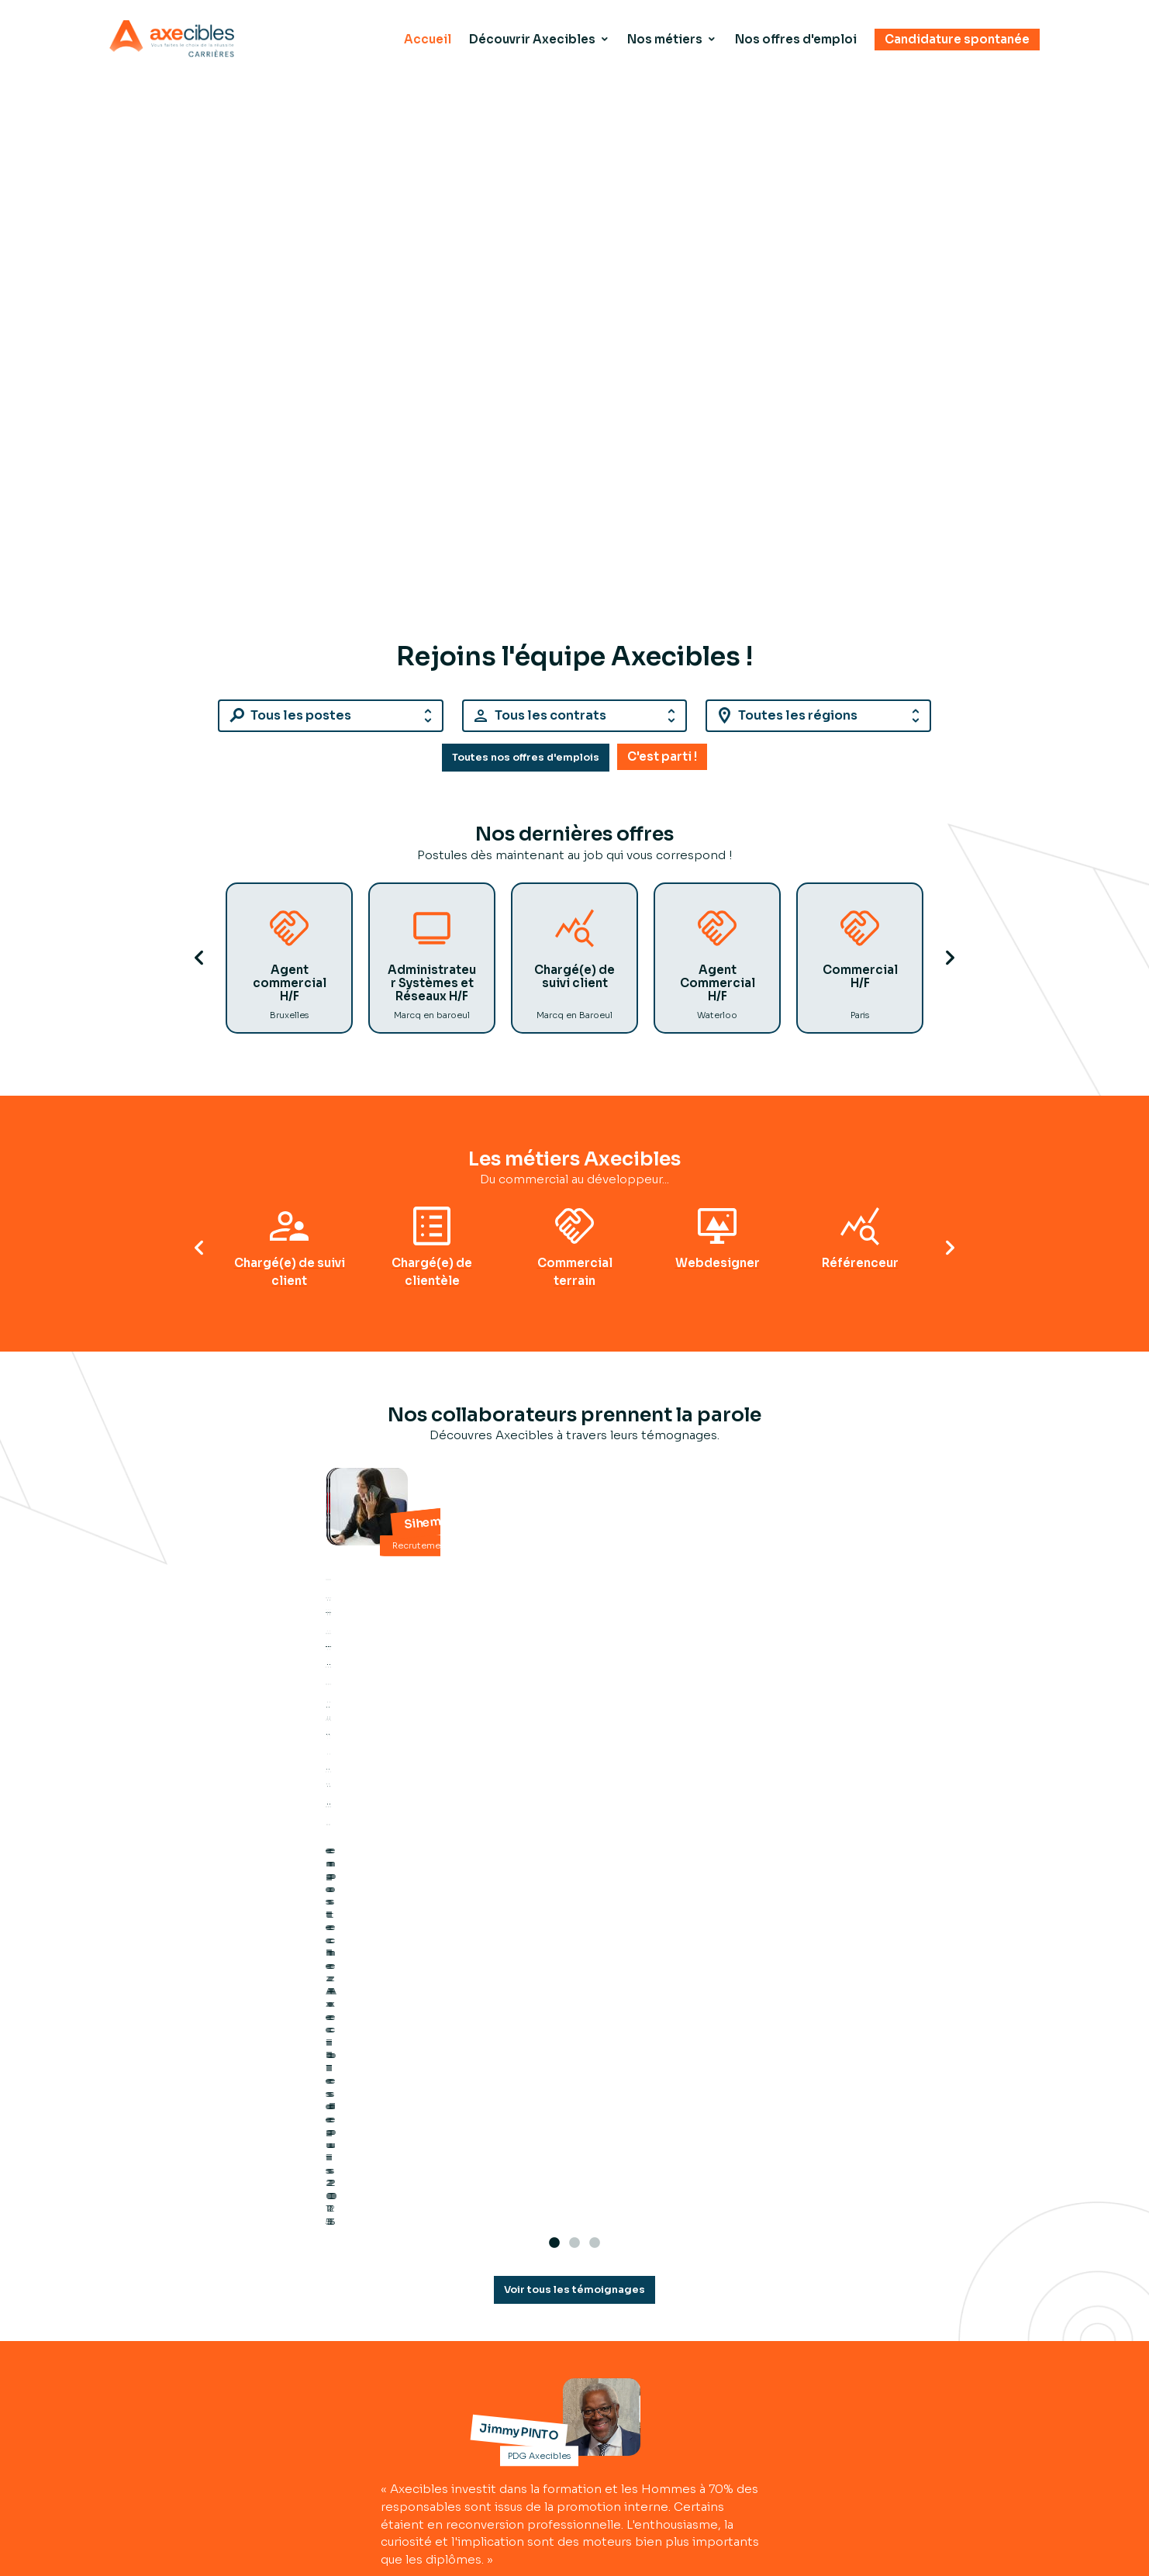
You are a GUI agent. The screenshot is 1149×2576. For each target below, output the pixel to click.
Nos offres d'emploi (795, 40)
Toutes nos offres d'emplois (525, 769)
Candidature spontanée (957, 40)
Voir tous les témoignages (574, 1920)
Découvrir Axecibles (530, 40)
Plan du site (934, 2412)
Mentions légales (951, 2430)
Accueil (424, 40)
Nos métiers (663, 40)
